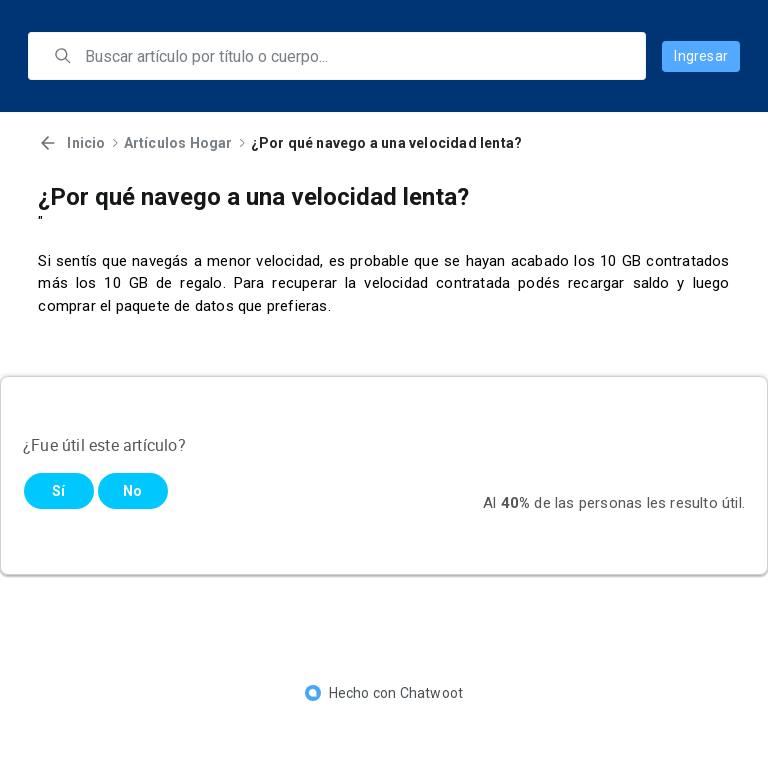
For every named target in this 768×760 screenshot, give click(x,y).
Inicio (86, 143)
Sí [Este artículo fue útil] (58, 491)
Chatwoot (432, 693)
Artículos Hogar (178, 143)
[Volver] (48, 143)
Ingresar (701, 56)
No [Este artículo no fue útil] (132, 491)
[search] (351, 56)
